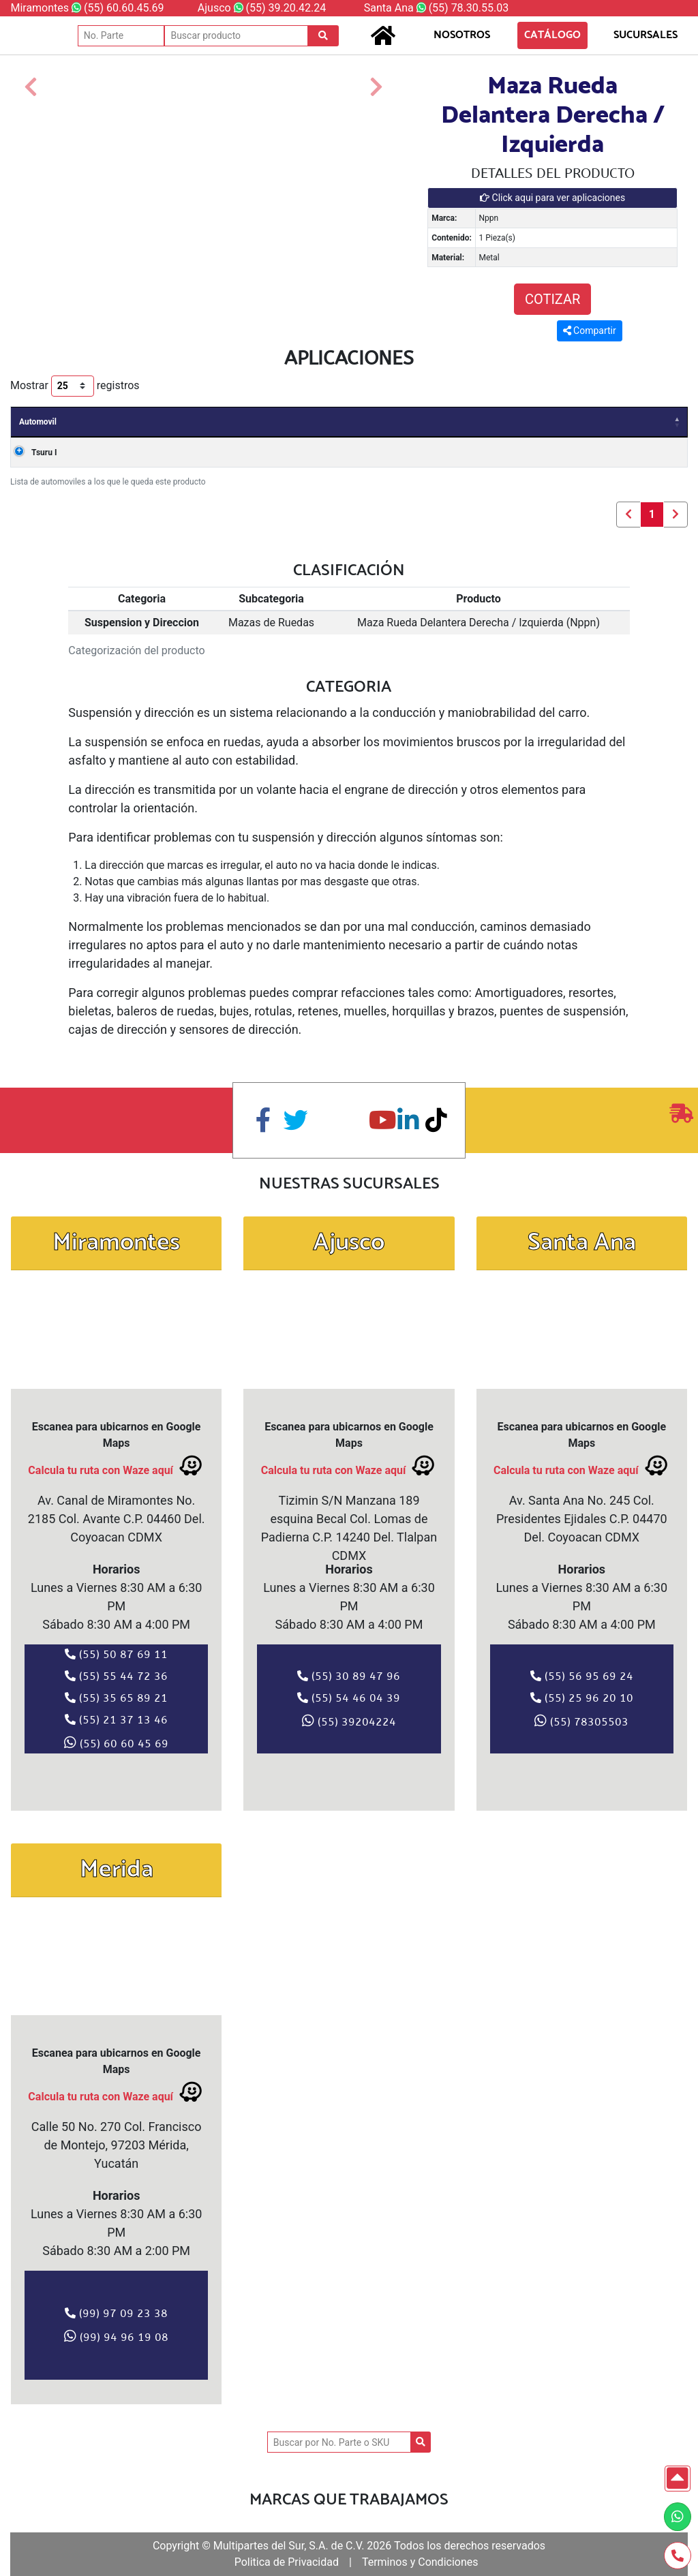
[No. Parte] (121, 35)
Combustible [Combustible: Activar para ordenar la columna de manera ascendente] (631, 422)
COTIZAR (552, 299)
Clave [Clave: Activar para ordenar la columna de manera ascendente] (428, 422)
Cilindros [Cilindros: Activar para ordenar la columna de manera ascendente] (554, 422)
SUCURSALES (634, 35)
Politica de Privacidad (286, 2562)
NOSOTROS (462, 35)
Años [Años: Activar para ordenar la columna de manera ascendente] (104, 422)
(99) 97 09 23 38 (116, 2313)
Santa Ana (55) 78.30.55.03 (436, 7)
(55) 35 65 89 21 (116, 1697)
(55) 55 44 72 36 (116, 1676)
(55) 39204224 (349, 1720)
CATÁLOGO (552, 35)
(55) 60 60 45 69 (116, 1742)
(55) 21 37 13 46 (116, 1719)
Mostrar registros (75, 386)
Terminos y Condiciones (420, 2562)
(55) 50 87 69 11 (116, 1654)
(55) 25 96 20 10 (581, 1697)
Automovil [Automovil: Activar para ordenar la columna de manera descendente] (38, 422)
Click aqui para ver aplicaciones (552, 197)
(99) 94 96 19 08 (116, 2336)
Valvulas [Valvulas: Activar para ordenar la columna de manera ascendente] (486, 422)
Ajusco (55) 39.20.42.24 (262, 7)
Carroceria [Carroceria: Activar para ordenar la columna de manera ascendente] (233, 422)
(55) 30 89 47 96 (348, 1676)
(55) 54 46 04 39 (348, 1697)
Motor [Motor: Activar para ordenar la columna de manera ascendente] (373, 422)
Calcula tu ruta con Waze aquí (116, 1466)
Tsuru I (31, 452)
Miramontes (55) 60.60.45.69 (87, 7)
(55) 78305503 (581, 1720)
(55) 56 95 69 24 (581, 1676)
